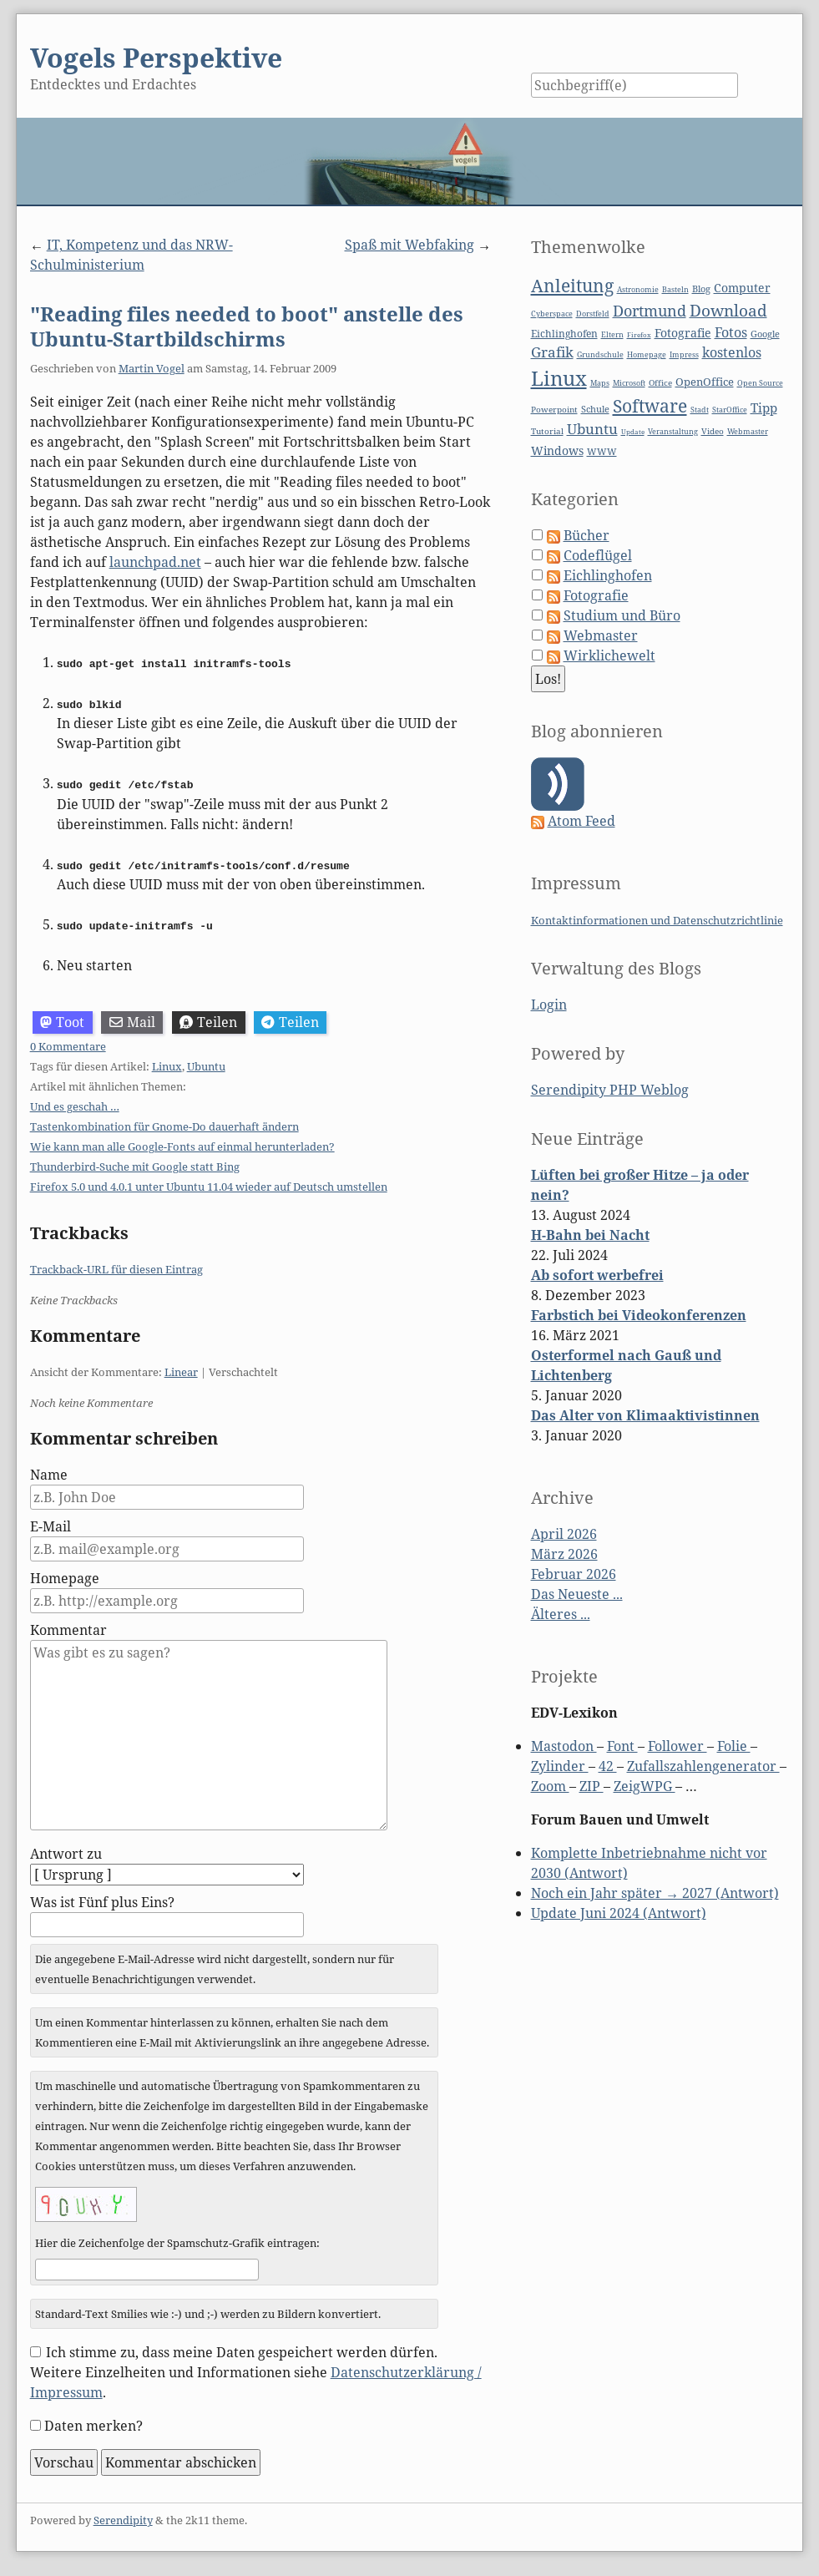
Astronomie (638, 290)
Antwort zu (66, 1852)
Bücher (586, 535)
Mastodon (564, 1746)
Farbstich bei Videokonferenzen (638, 1315)
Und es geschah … (74, 1104)
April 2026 (564, 1534)
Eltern (612, 335)
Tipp (764, 408)
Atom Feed (581, 821)
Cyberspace (552, 314)
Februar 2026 (573, 1574)
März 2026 (564, 1554)
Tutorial (547, 431)
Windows (557, 450)
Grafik (552, 352)
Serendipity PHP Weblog (610, 1090)
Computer (742, 288)
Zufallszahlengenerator (703, 1766)
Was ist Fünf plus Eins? (102, 1900)
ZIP (591, 1786)
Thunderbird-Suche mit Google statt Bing (135, 1164)
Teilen (208, 1020)
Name (49, 1473)
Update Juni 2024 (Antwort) (618, 1913)
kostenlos (731, 352)
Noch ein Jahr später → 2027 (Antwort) (655, 1893)
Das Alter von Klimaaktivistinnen (645, 1415)
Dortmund (649, 311)
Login (549, 1004)
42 (608, 1766)
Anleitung (572, 285)
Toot (62, 1020)
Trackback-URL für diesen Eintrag (116, 1267)
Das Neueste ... (577, 1594)
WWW (602, 451)
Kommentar (68, 1628)
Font (622, 1746)
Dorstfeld (592, 314)
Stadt (699, 409)
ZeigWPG (644, 1786)
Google (765, 333)
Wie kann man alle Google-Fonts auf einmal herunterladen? (182, 1144)
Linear (181, 1370)
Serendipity (123, 2518)
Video (712, 431)
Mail (132, 1020)
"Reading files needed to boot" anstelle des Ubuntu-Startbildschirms (246, 326)
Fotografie (683, 333)
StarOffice (729, 410)
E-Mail (50, 1525)
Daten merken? (93, 2423)
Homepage (64, 1576)
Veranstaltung (673, 432)
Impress (684, 355)
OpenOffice (704, 381)
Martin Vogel (152, 368)
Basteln (675, 289)
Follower (677, 1746)
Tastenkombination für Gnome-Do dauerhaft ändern (164, 1124)
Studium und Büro (622, 615)
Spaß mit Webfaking (409, 244)
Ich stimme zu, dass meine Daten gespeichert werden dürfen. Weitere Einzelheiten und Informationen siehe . (256, 2370)
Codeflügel (598, 555)
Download (728, 310)
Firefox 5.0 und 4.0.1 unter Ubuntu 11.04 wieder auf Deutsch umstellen (208, 1184)
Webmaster (747, 431)
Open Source (760, 382)
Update (633, 431)
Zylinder (560, 1766)
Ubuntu (206, 1064)
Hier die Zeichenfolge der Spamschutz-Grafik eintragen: (177, 2241)
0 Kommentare (68, 1044)
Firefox (639, 334)
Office (660, 382)
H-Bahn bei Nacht (590, 1235)
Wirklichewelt (609, 655)
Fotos (731, 332)
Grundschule (600, 354)
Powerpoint (554, 409)
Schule (595, 408)
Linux (167, 1064)
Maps (599, 383)
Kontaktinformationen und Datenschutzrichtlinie (657, 920)
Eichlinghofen (564, 333)
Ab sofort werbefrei (597, 1275)
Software (650, 406)
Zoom (550, 1786)
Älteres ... (560, 1614)
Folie (734, 1746)
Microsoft (629, 382)
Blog (701, 288)
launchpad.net (155, 562)
